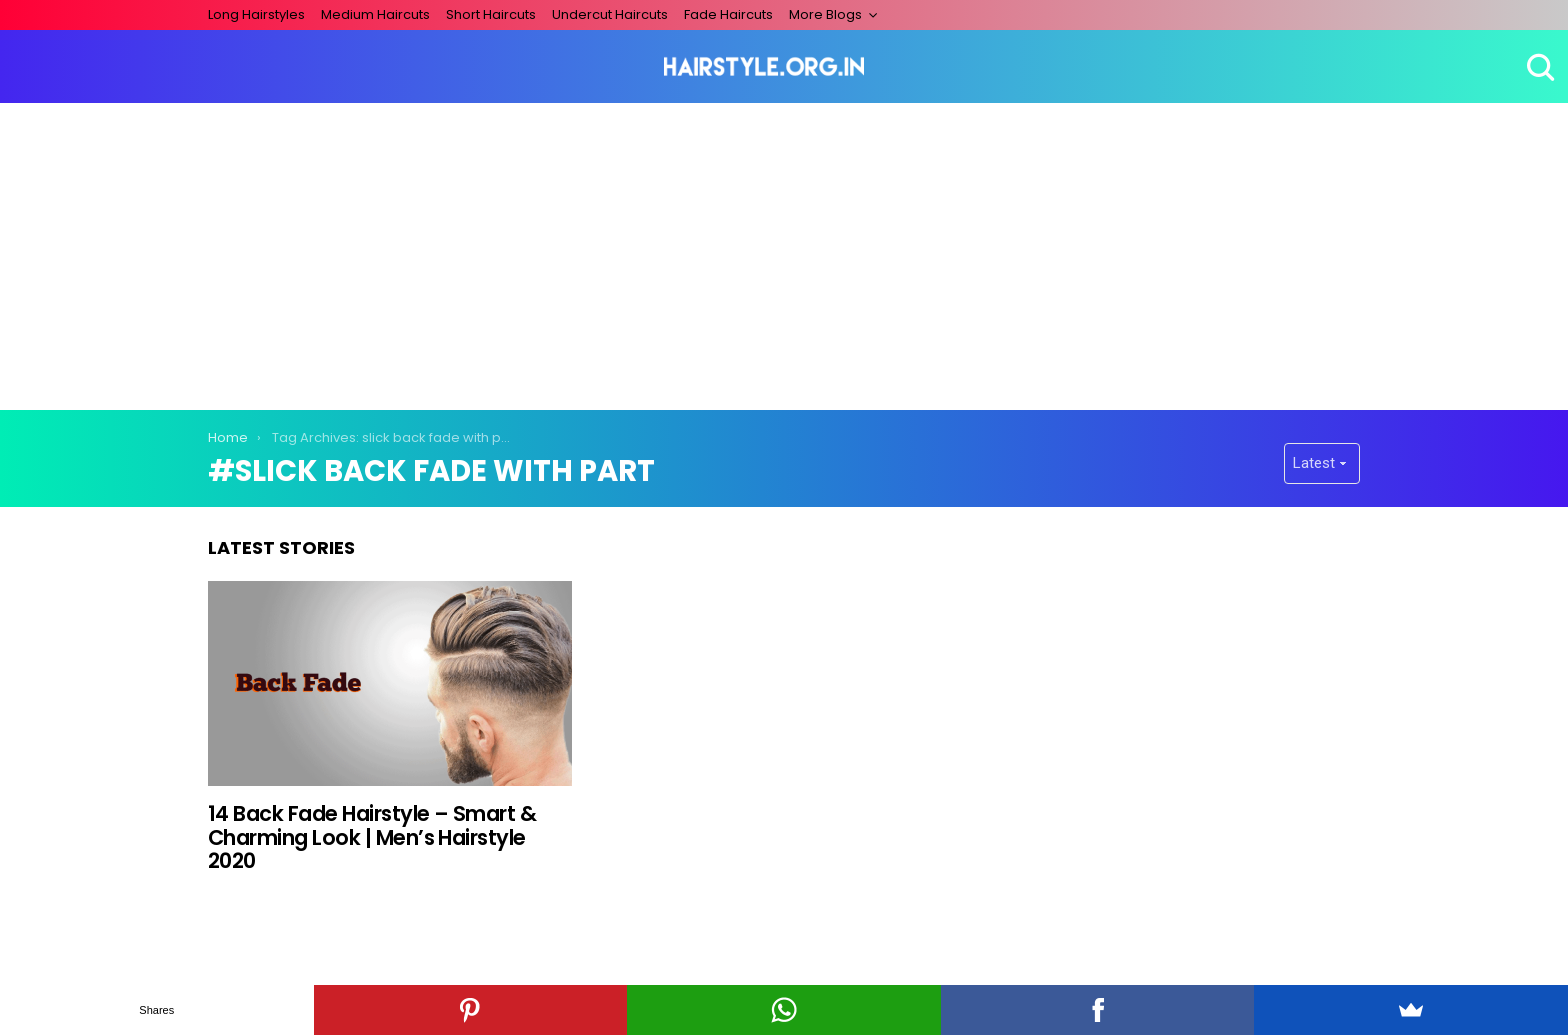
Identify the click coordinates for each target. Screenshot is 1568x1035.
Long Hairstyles (256, 14)
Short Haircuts (491, 14)
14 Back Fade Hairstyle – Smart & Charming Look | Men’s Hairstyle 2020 (372, 837)
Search (1538, 67)
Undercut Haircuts (610, 14)
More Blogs (825, 14)
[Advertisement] (784, 253)
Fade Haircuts (728, 14)
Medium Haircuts (375, 14)
